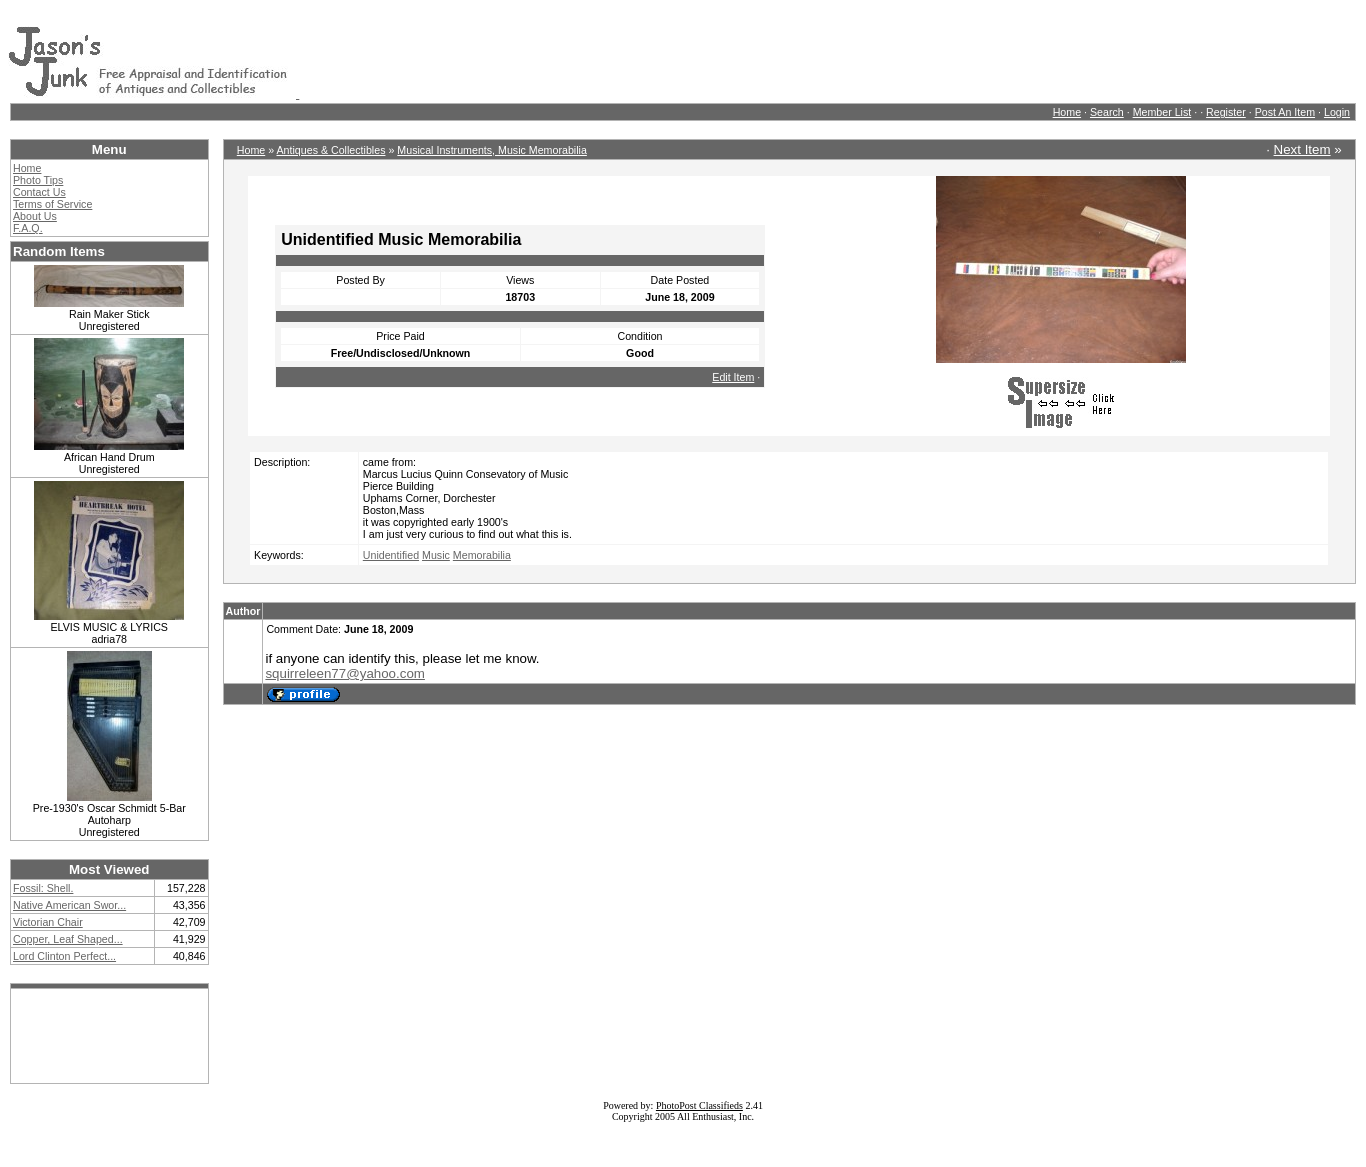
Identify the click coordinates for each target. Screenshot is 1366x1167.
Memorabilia (482, 555)
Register (1226, 112)
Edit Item (733, 377)
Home (1067, 112)
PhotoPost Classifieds (699, 1105)
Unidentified (391, 555)
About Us (35, 216)
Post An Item (1285, 112)
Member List (1162, 112)
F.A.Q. (28, 228)
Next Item (1302, 149)
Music (436, 555)
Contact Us (39, 192)
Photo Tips (38, 180)
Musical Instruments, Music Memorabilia (492, 150)
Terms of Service (52, 204)
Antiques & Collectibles (330, 150)
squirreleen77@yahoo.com (345, 673)
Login (1337, 112)
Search (1107, 112)
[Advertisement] (663, 53)
